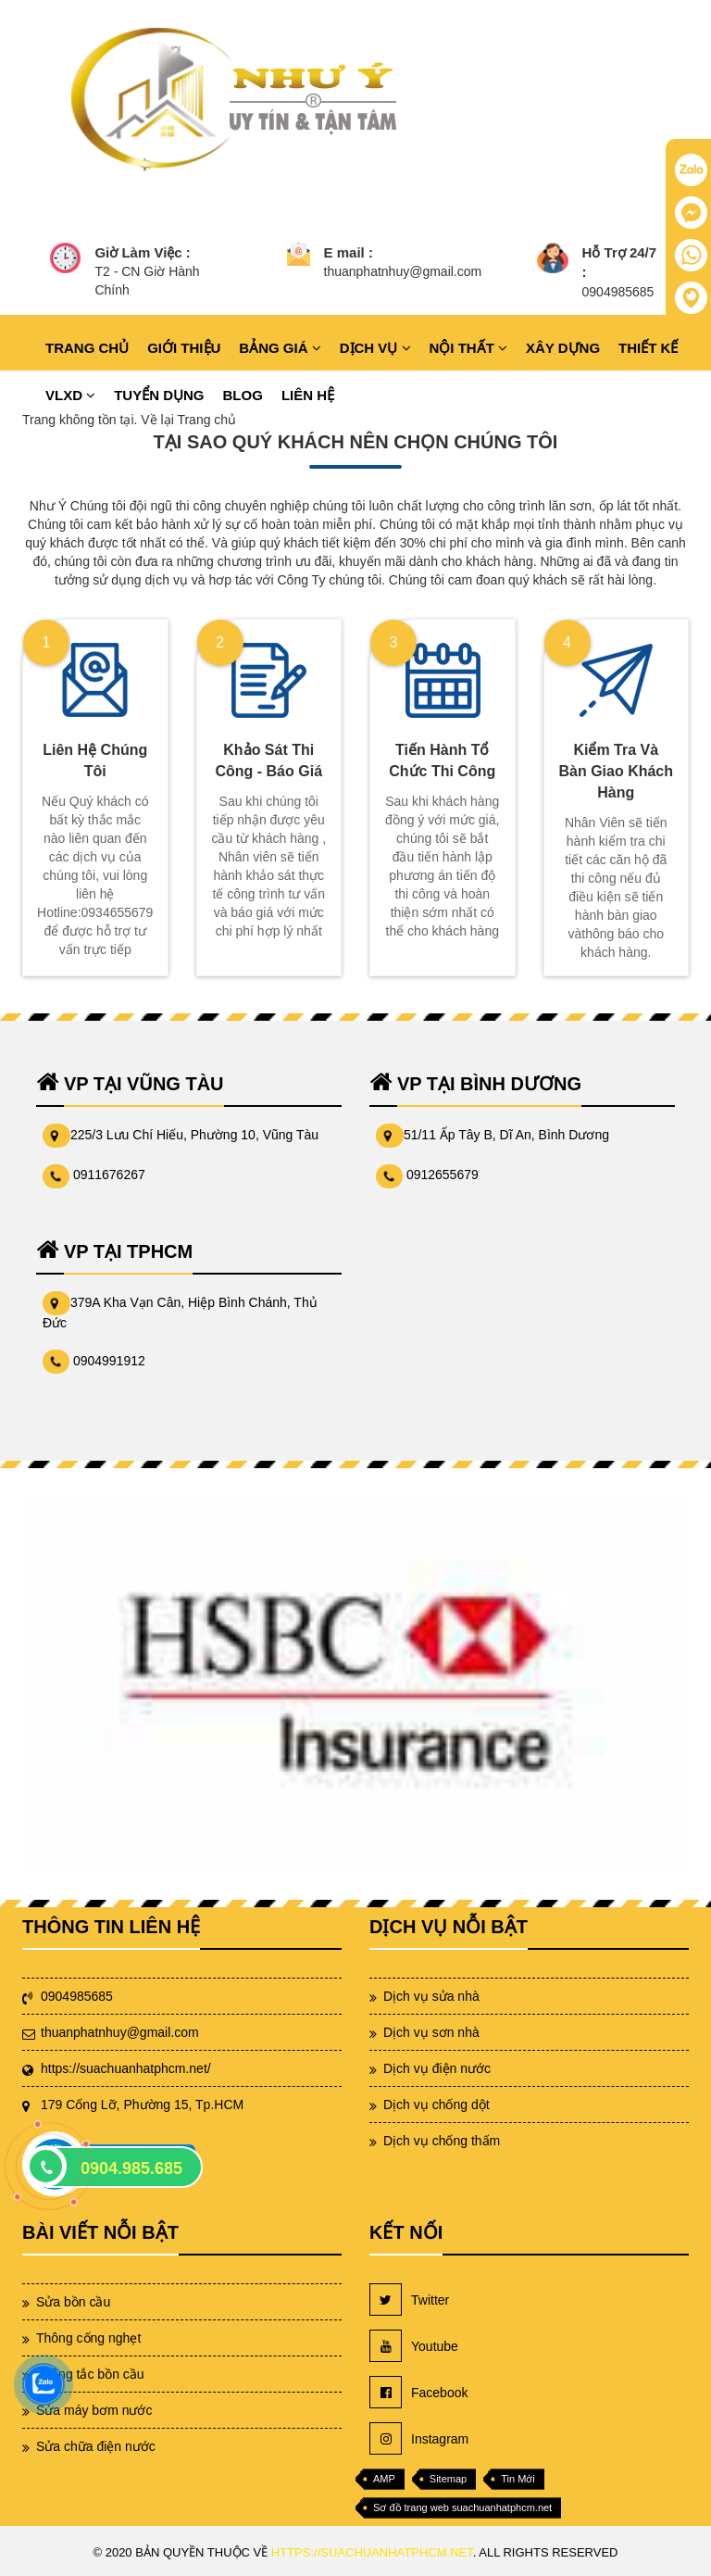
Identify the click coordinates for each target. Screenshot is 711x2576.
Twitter (409, 2299)
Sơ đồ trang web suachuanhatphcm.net (462, 2507)
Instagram (418, 2438)
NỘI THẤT (469, 348)
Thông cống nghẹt (88, 2338)
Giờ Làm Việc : (142, 252)
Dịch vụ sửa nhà (431, 1996)
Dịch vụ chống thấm (441, 2140)
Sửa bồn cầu (73, 2301)
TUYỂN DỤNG (159, 395)
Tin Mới (518, 2478)
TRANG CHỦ (87, 348)
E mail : (348, 252)
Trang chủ (206, 419)
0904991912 (109, 1360)
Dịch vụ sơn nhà (431, 2032)
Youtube (413, 2346)
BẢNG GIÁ (279, 348)
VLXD (70, 395)
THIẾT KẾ (648, 348)
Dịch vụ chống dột (436, 2104)
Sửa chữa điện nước (96, 2446)
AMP (384, 2478)
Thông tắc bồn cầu (90, 2374)
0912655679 (442, 1174)
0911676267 (109, 1174)
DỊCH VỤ (375, 348)
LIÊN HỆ (307, 395)
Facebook (418, 2392)
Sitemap (448, 2478)
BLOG (243, 395)
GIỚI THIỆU (183, 348)
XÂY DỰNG (563, 348)
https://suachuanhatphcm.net (372, 2552)
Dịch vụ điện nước (437, 2068)
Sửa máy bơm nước (94, 2410)
